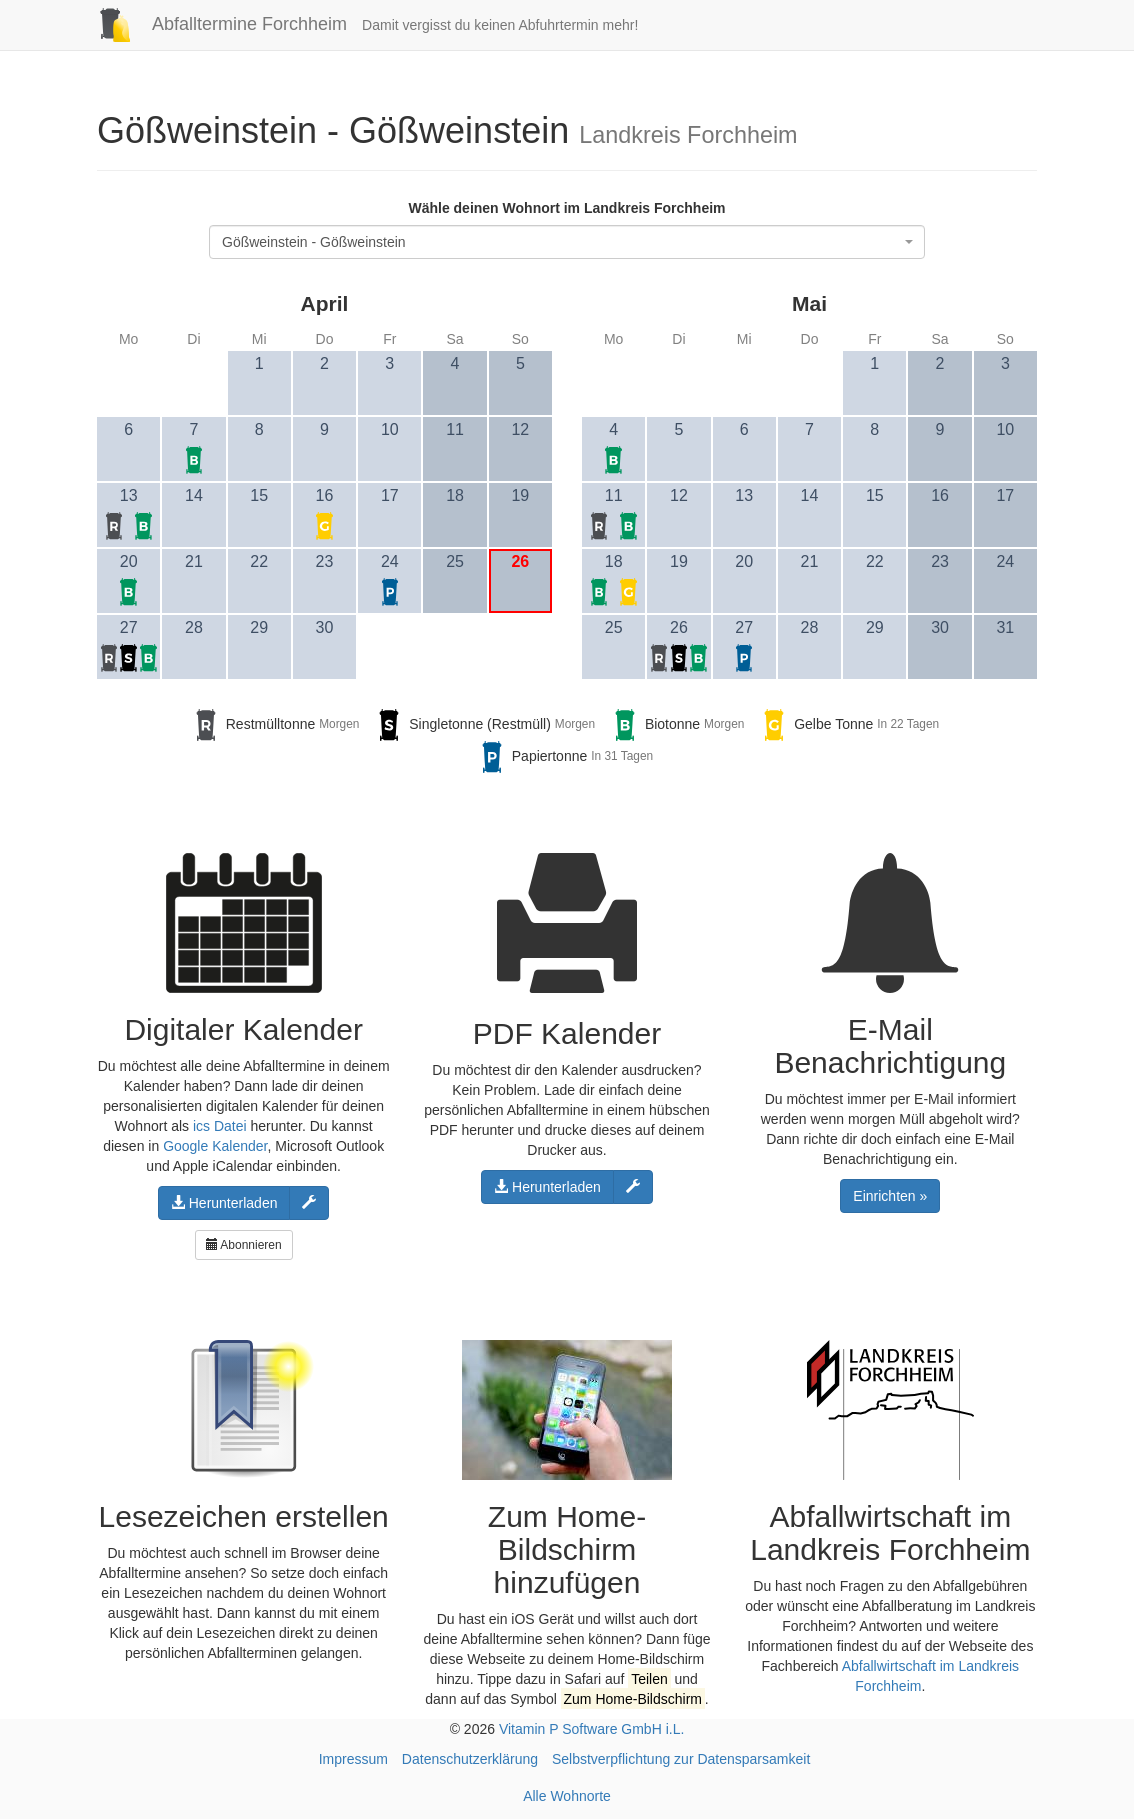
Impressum (353, 1759)
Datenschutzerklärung (470, 1759)
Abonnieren (244, 1245)
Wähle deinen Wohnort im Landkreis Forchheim (566, 208)
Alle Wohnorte (567, 1796)
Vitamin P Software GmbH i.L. (591, 1729)
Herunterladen (224, 1203)
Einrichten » (890, 1196)
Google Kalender (215, 1146)
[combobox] (567, 242)
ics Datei (220, 1126)
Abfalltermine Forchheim (214, 24)
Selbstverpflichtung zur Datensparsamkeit (681, 1759)
